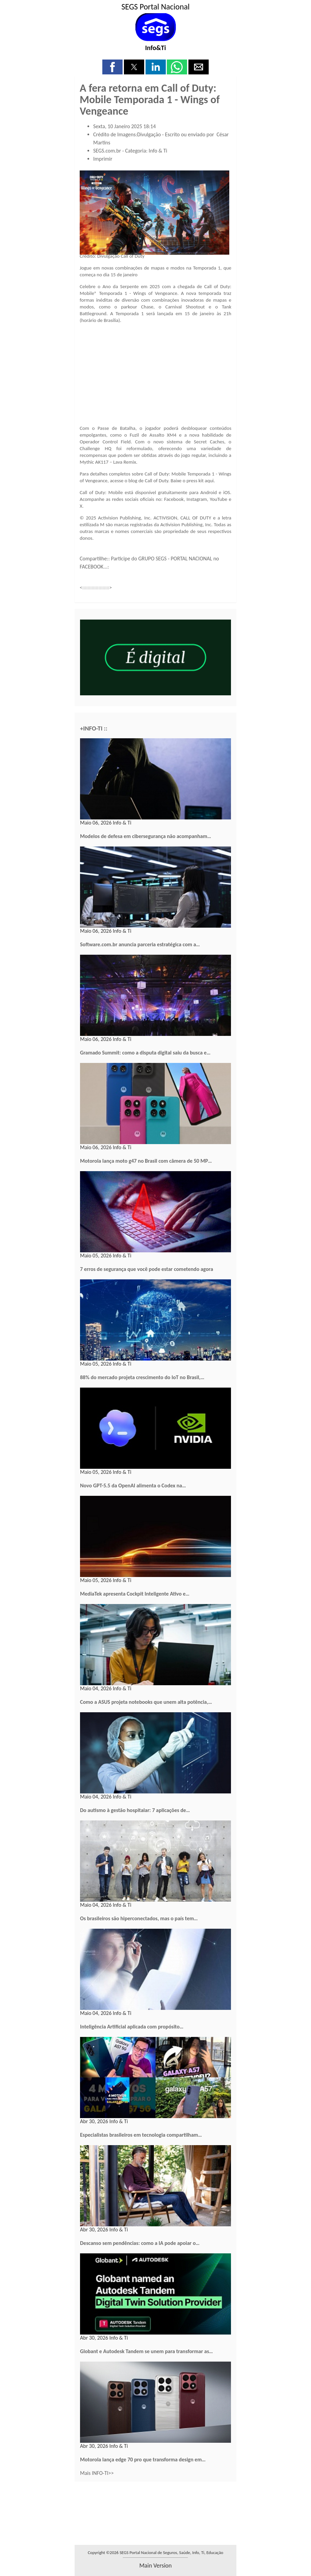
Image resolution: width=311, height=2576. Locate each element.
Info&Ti (155, 48)
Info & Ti (158, 150)
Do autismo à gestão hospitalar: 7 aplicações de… (135, 1810)
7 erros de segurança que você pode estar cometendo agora (146, 1269)
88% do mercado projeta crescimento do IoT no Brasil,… (142, 1377)
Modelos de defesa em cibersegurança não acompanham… (145, 836)
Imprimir (102, 159)
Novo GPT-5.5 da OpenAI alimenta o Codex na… (133, 1485)
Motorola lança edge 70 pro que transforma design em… (143, 2459)
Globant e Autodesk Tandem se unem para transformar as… (146, 2351)
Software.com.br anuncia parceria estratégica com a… (140, 944)
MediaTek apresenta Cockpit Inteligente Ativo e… (134, 1594)
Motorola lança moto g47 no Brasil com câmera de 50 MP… (146, 1161)
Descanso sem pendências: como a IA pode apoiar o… (140, 2243)
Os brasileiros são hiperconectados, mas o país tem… (139, 1918)
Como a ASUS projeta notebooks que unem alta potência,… (146, 1702)
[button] (112, 67)
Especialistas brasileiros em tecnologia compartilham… (141, 2135)
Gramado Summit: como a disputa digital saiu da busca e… (145, 1052)
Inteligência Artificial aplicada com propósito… (131, 2026)
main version (155, 2565)
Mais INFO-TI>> (97, 2473)
